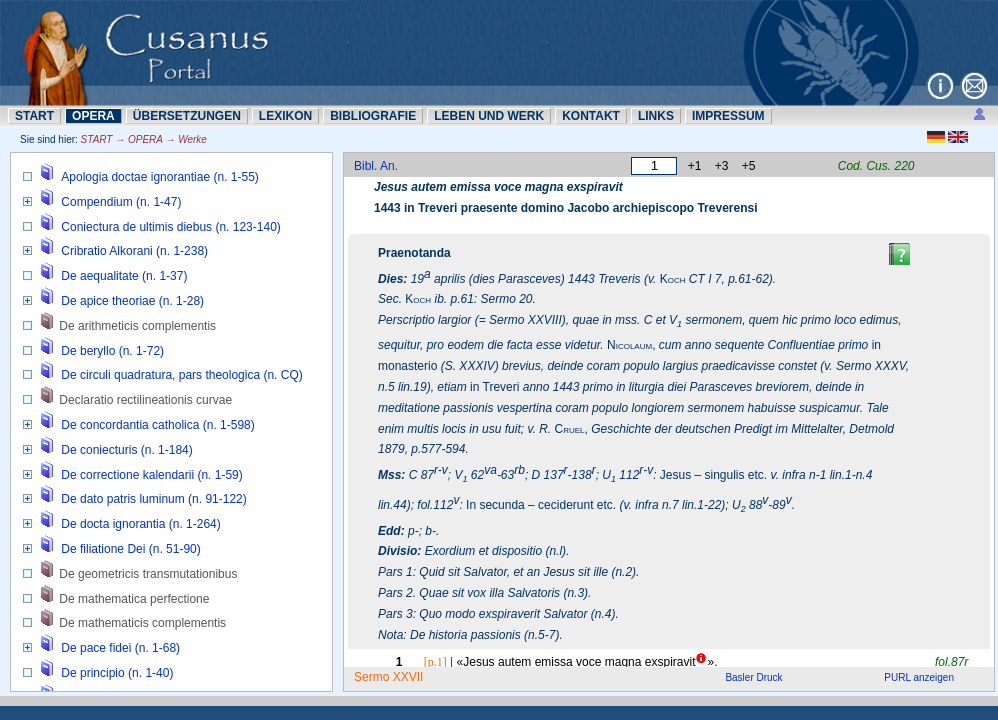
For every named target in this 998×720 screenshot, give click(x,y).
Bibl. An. (376, 166)
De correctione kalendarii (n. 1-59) (151, 475)
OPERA (93, 116)
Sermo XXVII (388, 677)
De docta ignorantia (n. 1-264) (140, 524)
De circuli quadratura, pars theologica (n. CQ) (181, 375)
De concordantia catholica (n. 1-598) (157, 425)
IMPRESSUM (728, 116)
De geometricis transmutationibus (148, 574)
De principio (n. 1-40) (117, 673)
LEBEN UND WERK (489, 116)
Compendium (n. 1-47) (121, 202)
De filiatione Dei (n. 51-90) (130, 549)
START (34, 116)
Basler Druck (753, 677)
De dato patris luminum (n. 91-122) (153, 499)
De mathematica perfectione (134, 599)
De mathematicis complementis (142, 623)
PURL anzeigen (919, 677)
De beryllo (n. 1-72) (112, 351)
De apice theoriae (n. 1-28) (132, 301)
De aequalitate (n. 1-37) (124, 276)
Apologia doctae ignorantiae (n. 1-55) (159, 177)
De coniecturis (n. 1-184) (126, 450)
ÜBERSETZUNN (187, 116)
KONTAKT (591, 116)
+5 (749, 166)
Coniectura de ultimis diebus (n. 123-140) (170, 227)
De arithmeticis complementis (137, 326)
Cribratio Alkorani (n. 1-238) (134, 251)
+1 (695, 166)
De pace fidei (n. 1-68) (120, 648)
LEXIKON (285, 116)
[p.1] (435, 662)
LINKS (656, 116)
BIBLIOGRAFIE (373, 116)
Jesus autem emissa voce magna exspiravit (498, 187)
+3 (722, 166)
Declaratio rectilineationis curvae (145, 400)
